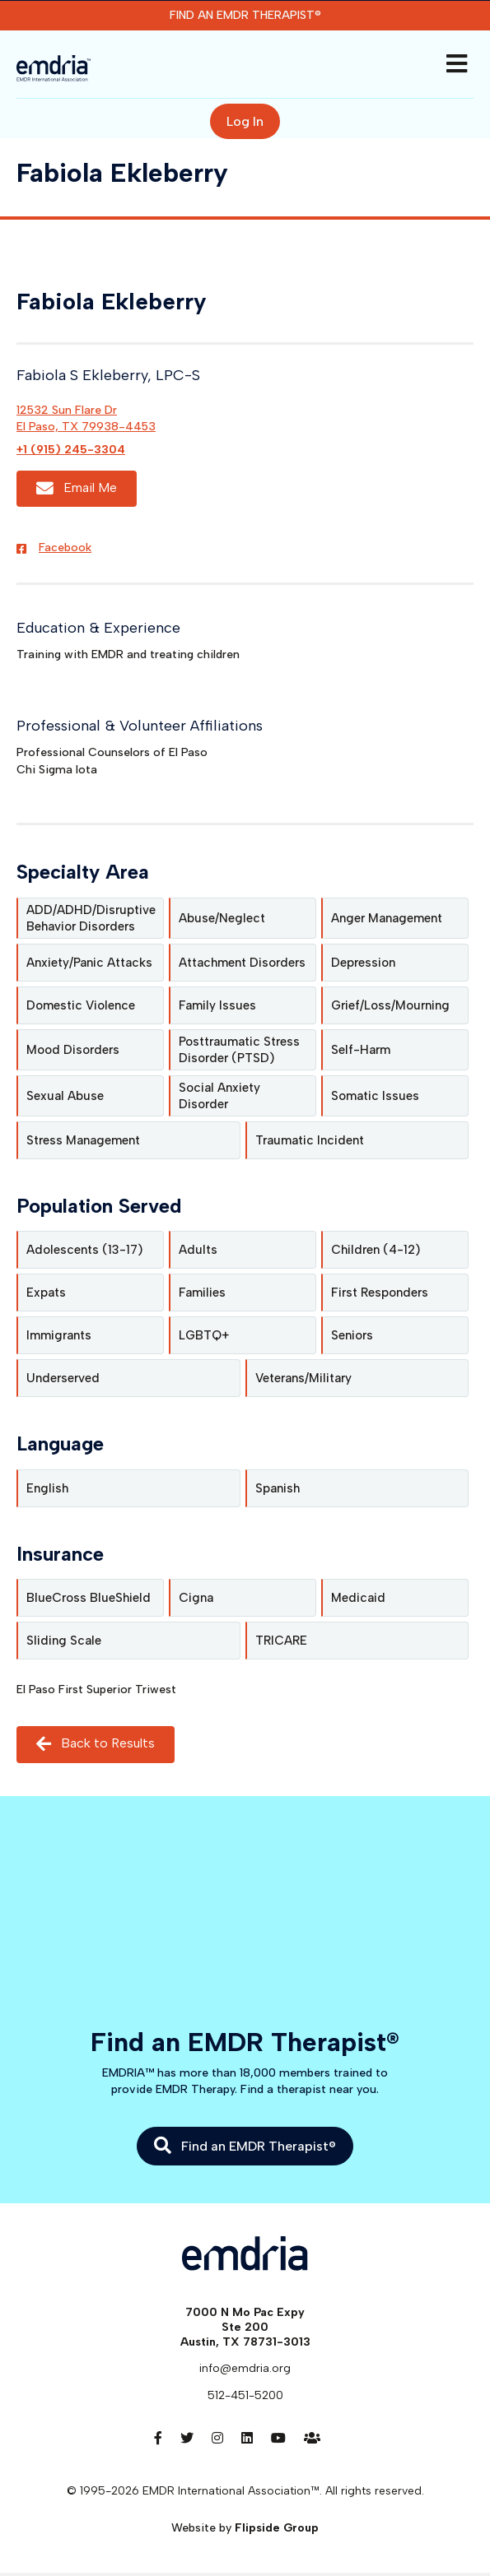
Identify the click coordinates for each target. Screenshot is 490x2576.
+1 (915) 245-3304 (70, 450)
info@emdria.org (245, 2368)
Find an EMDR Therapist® (245, 15)
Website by (245, 2528)
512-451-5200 (245, 2395)
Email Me (76, 488)
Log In (245, 121)
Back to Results (95, 1743)
